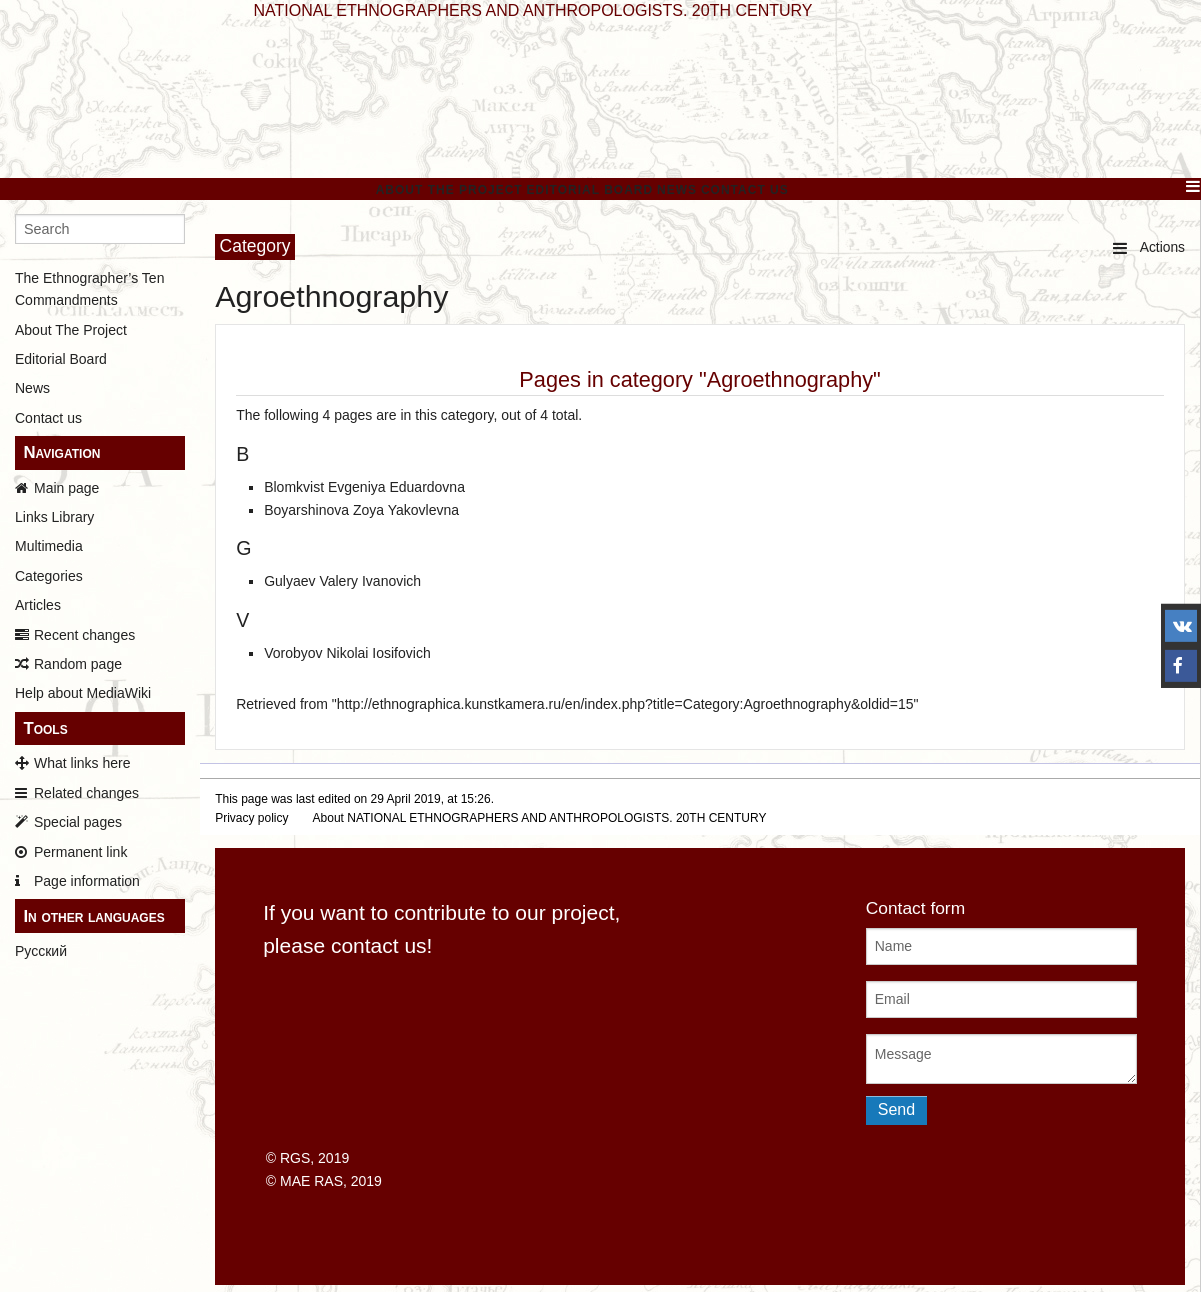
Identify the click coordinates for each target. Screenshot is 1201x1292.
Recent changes (84, 635)
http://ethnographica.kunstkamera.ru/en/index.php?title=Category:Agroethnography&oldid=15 (625, 704)
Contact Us (745, 190)
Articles (38, 605)
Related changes (86, 793)
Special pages (78, 822)
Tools (45, 728)
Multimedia (49, 546)
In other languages (93, 916)
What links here (82, 763)
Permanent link (80, 852)
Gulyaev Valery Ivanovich (342, 581)
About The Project (449, 190)
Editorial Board (590, 190)
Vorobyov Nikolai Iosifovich (347, 653)
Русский (41, 951)
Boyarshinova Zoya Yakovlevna (361, 510)
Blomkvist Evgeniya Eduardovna (364, 487)
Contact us (48, 418)
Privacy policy (251, 818)
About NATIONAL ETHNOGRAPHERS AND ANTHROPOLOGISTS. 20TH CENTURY (540, 818)
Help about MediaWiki (83, 693)
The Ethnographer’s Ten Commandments (89, 289)
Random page (78, 664)
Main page (66, 488)
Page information (87, 881)
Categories (49, 576)
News (677, 190)
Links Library (54, 517)
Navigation (61, 452)
